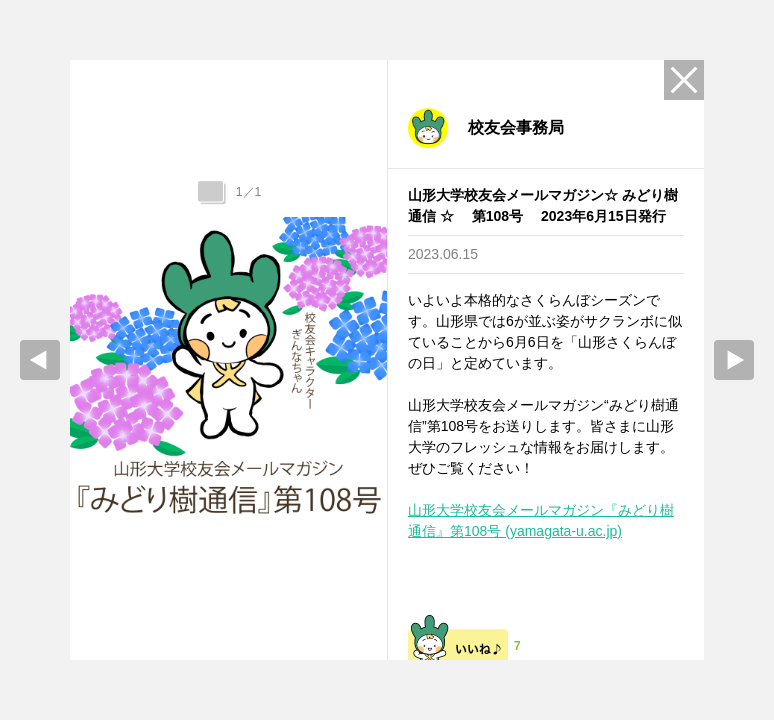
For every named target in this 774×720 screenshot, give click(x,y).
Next (734, 360)
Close (684, 80)
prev (40, 360)
